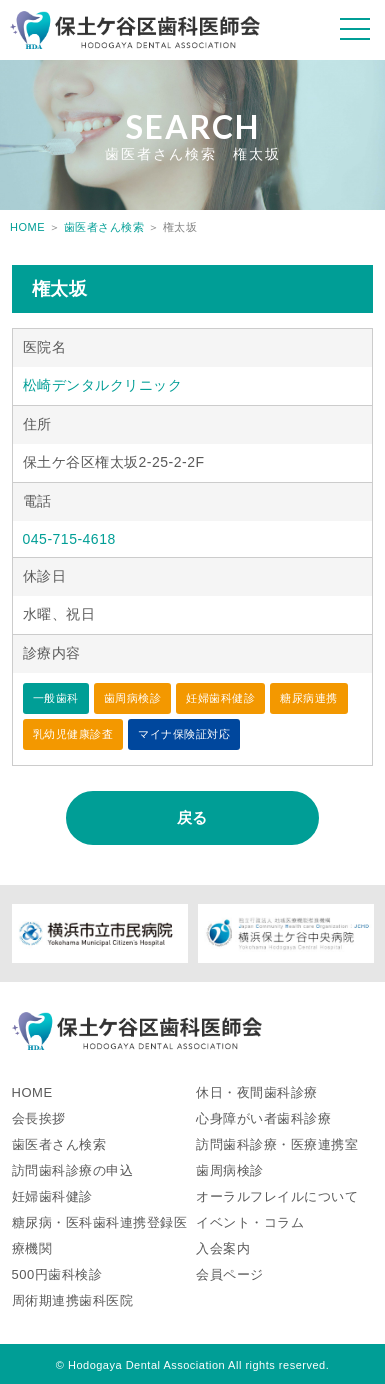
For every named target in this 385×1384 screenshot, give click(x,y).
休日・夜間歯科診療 (257, 1092)
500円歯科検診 (57, 1274)
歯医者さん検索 (104, 227)
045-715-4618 (69, 539)
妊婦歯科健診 (52, 1196)
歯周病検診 (230, 1170)
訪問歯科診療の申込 (73, 1170)
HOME (27, 227)
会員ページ (230, 1274)
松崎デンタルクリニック (103, 385)
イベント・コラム (250, 1222)
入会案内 (223, 1248)
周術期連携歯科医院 (73, 1300)
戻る (192, 817)
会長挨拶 (39, 1118)
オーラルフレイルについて (277, 1196)
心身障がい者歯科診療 (263, 1118)
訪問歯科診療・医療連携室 (277, 1144)
